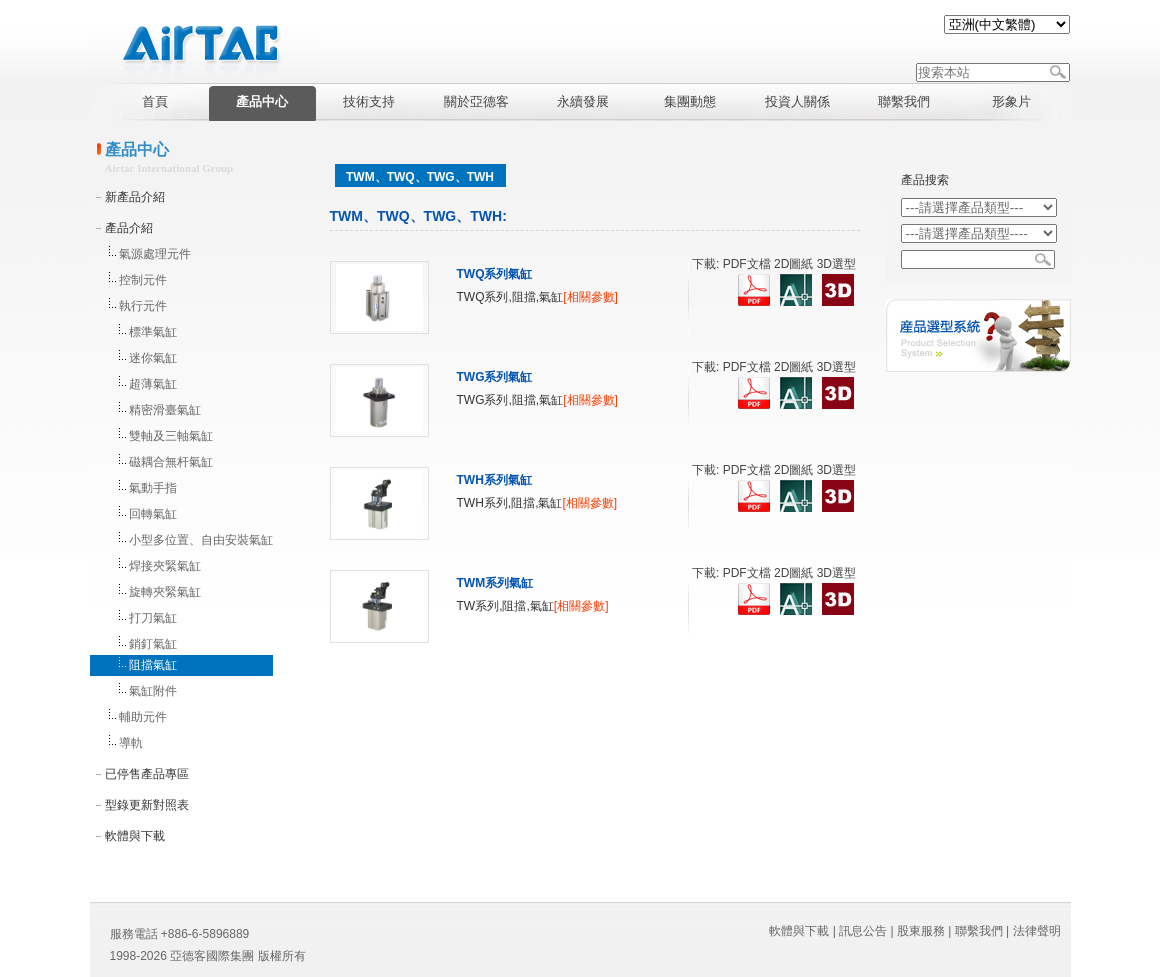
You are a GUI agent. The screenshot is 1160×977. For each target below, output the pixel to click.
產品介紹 (129, 228)
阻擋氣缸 (153, 665)
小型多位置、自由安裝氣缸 (201, 540)
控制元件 (143, 280)
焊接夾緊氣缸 (165, 566)
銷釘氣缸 (153, 644)
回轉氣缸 (153, 514)
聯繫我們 (979, 931)
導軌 (131, 743)
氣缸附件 (153, 691)
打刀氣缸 (153, 618)
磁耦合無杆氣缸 (171, 462)
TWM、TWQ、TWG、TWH (420, 177)
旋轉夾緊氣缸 (165, 592)
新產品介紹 (135, 197)
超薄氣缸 (153, 384)
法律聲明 (1037, 931)
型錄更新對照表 (147, 805)
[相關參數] (590, 297)
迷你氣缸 (153, 358)
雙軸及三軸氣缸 (171, 436)
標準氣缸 (153, 332)
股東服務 (921, 931)
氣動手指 (153, 488)
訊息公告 (863, 931)
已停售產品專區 (147, 774)
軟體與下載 (135, 836)
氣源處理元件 (155, 254)
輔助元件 (143, 717)
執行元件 (143, 306)
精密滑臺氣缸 (165, 410)
